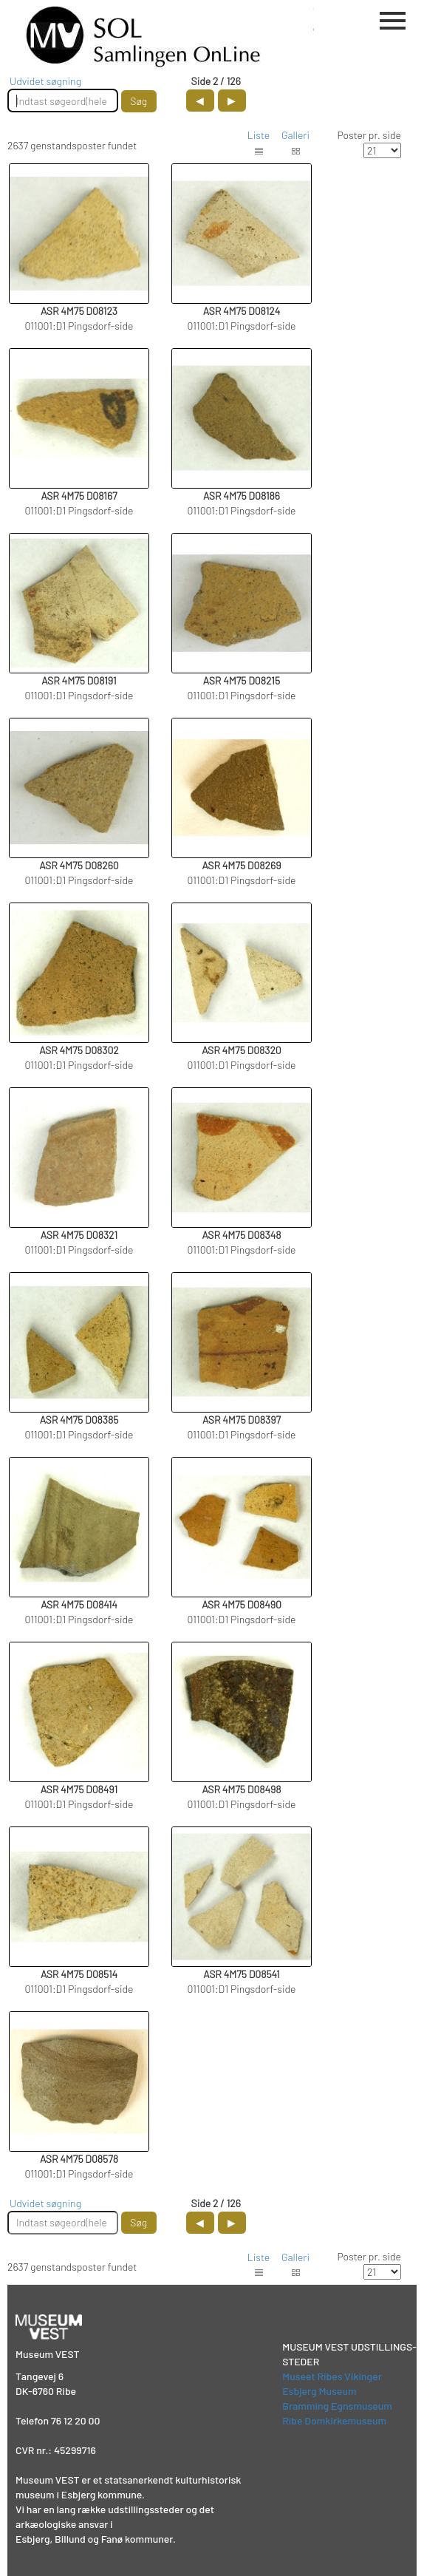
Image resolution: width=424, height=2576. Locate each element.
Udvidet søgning (45, 81)
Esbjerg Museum (319, 2391)
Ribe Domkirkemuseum (334, 2420)
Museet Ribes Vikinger (332, 2376)
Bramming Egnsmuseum (337, 2405)
